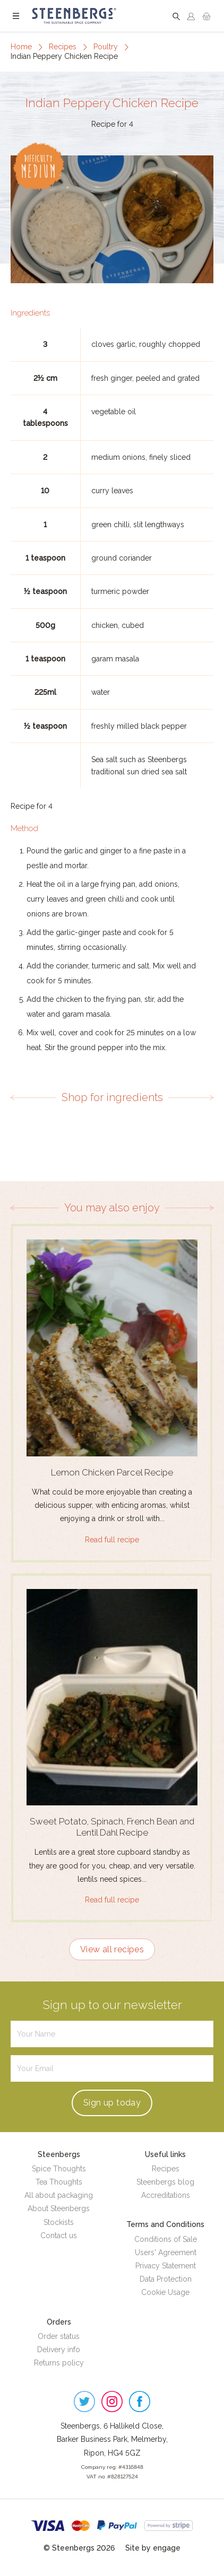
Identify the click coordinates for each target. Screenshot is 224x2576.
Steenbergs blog (165, 2182)
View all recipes (112, 1949)
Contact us (58, 2235)
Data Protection (166, 2279)
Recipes (62, 46)
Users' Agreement (165, 2252)
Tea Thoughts (59, 2182)
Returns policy (59, 2363)
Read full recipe (112, 1539)
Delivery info (58, 2349)
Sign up (112, 2103)
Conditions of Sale (165, 2239)
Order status (59, 2336)
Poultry (105, 46)
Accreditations (165, 2195)
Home (21, 46)
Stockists (59, 2222)
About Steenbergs (59, 2208)
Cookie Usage (165, 2292)
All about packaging (58, 2195)
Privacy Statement (165, 2265)
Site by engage (152, 2548)
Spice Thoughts (59, 2168)
